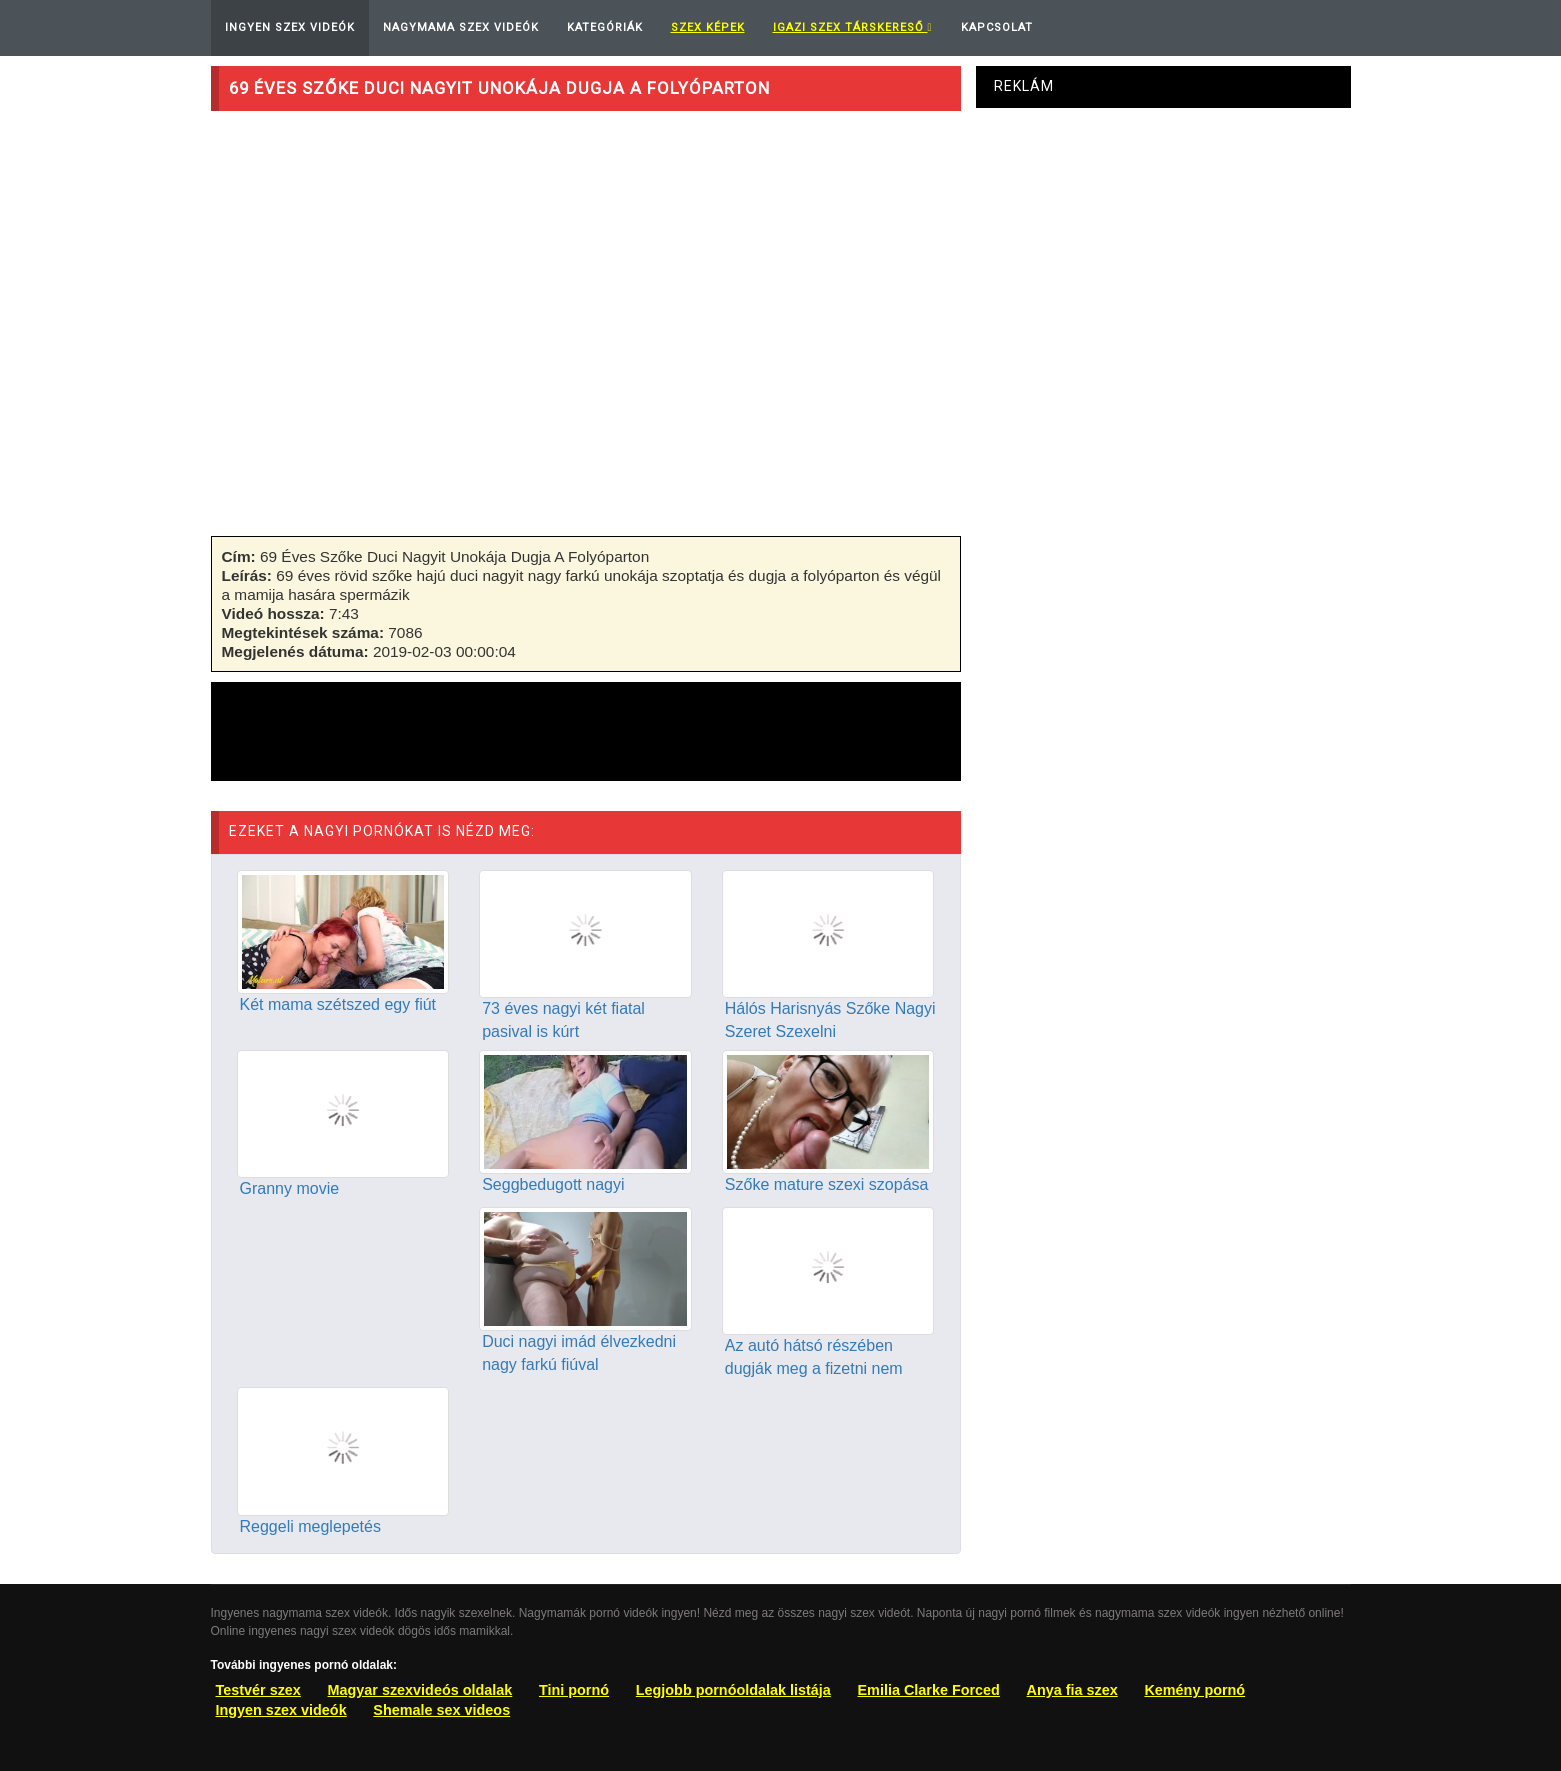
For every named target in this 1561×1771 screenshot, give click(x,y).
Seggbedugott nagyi (553, 1184)
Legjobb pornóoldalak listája (733, 1690)
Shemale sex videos (441, 1710)
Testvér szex (258, 1690)
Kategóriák (605, 27)
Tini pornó (574, 1690)
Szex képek (708, 27)
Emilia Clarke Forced (929, 1690)
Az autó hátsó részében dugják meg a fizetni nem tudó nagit (814, 1368)
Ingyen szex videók (281, 1710)
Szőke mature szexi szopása (827, 1184)
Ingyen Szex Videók (290, 27)
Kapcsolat (997, 27)
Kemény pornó (1194, 1690)
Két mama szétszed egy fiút (338, 1004)
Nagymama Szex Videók (461, 27)
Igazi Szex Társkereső (853, 27)
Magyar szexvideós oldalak (420, 1690)
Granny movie (290, 1188)
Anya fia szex (1072, 1690)
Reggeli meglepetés (310, 1526)
